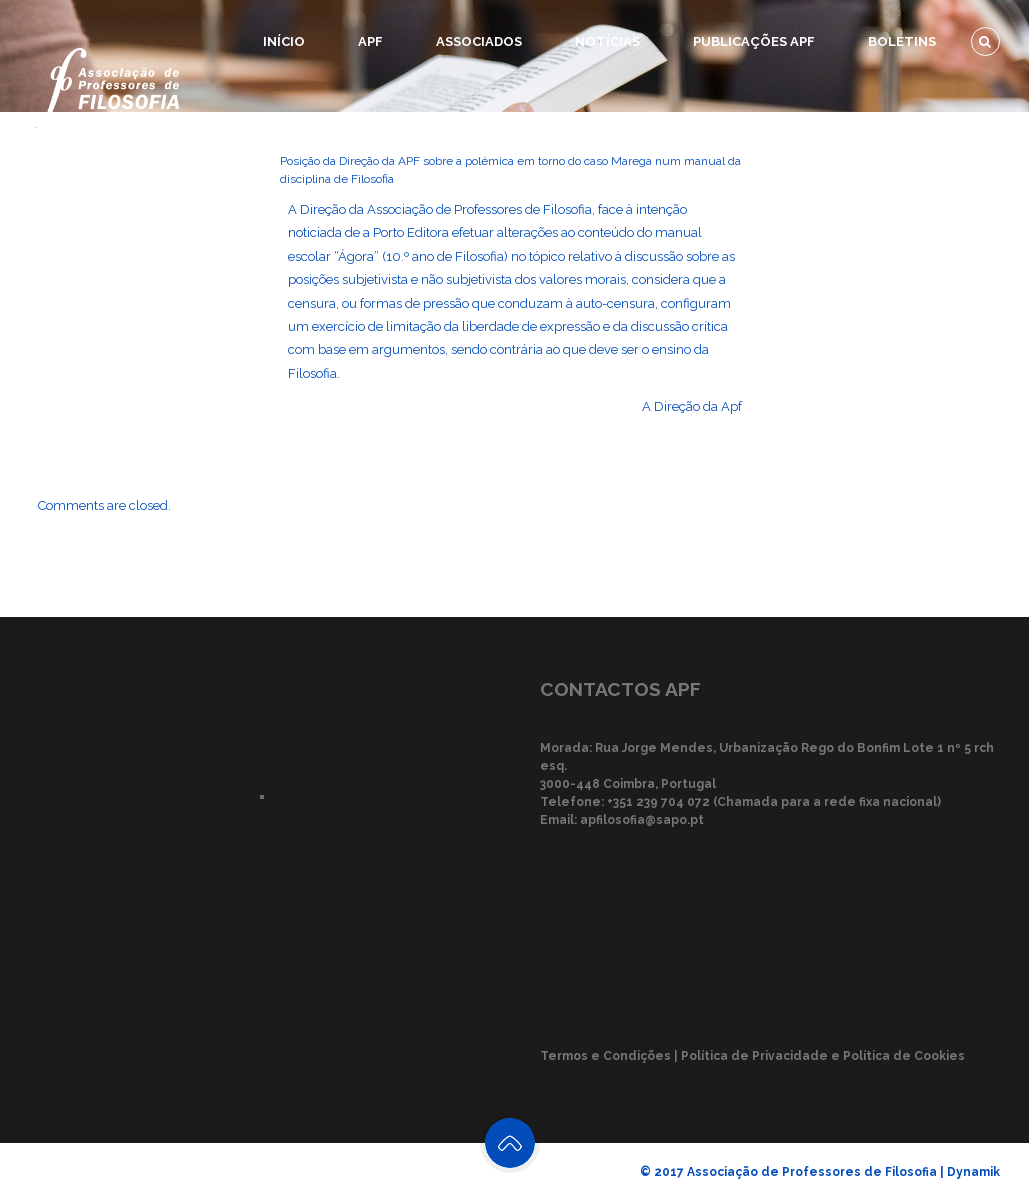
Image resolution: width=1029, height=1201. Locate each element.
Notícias (607, 41)
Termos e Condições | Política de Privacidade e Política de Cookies (752, 1056)
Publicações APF (754, 41)
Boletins (902, 41)
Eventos (818, 125)
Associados (479, 41)
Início (284, 41)
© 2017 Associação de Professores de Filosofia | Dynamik (820, 1172)
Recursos (939, 125)
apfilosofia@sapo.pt (642, 820)
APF (370, 41)
